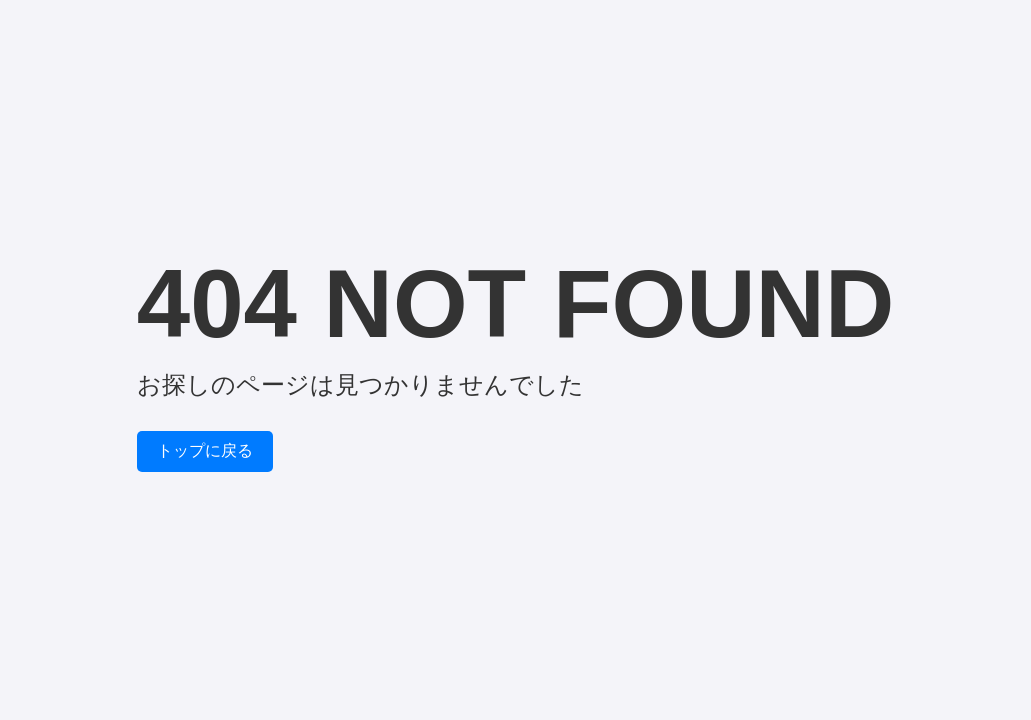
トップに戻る (205, 450)
